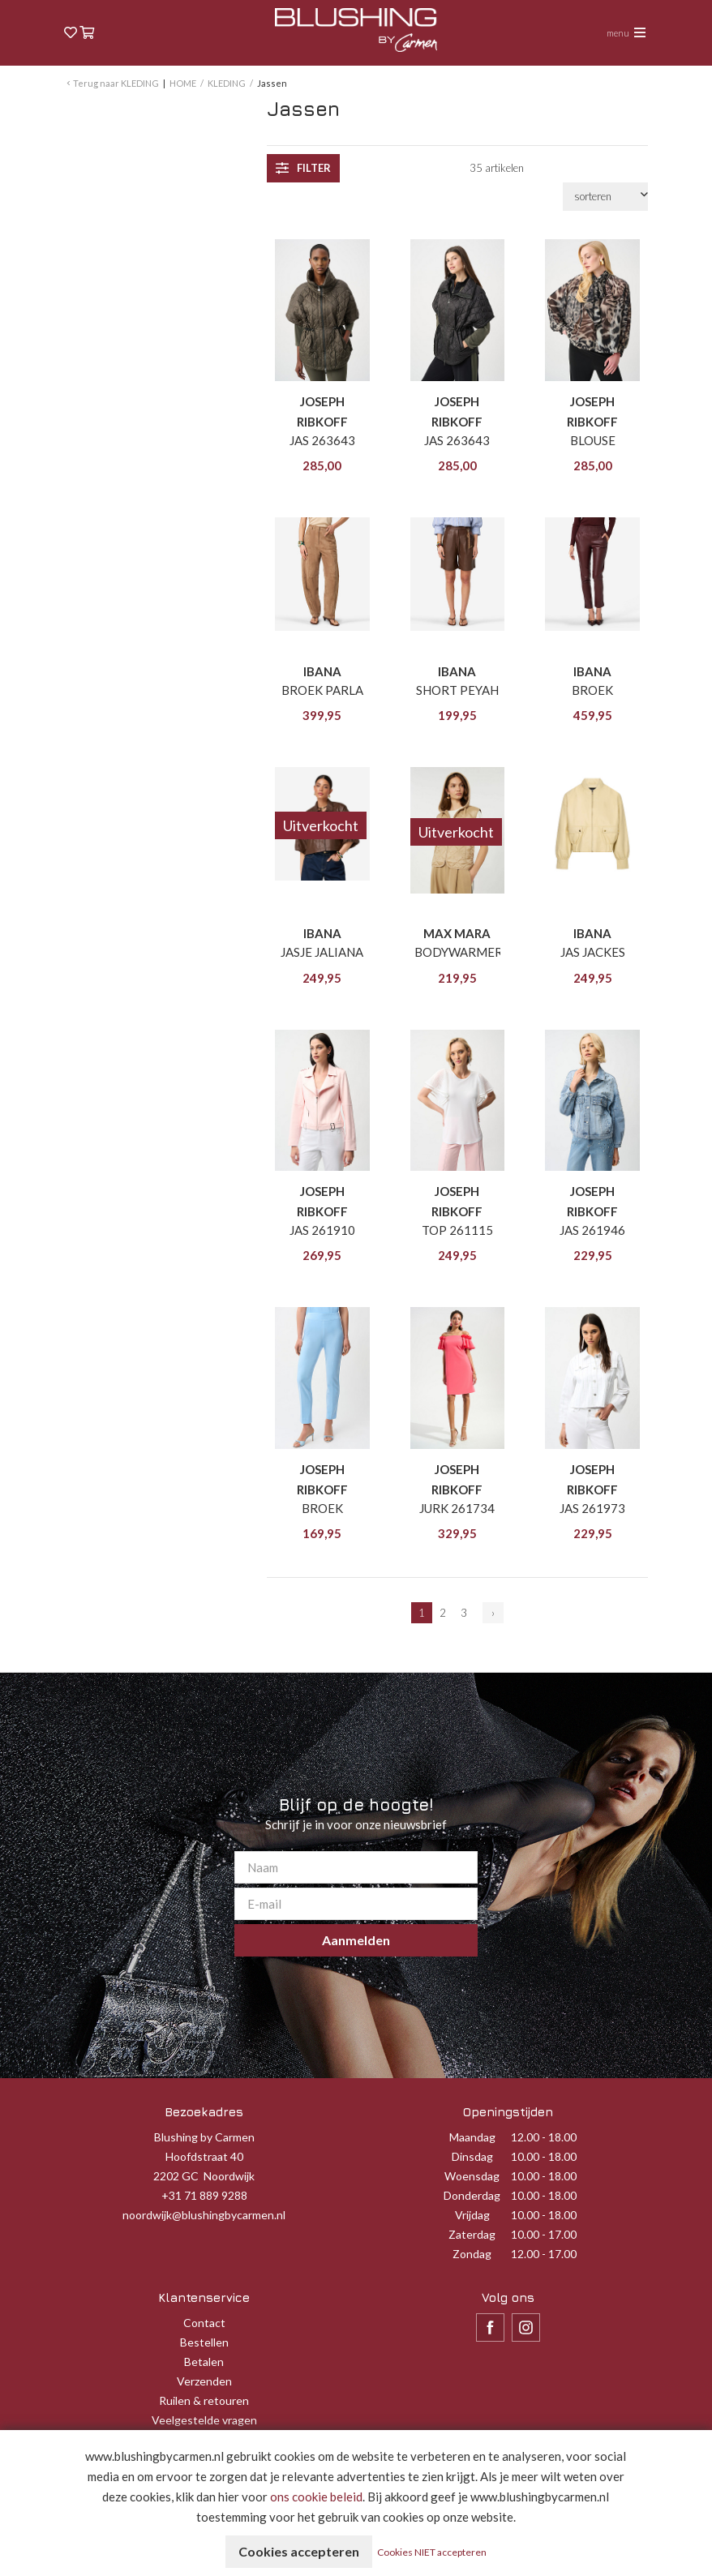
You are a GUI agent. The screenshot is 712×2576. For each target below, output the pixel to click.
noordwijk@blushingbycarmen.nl (203, 2215)
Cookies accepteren (298, 2551)
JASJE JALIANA (322, 952)
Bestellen (204, 2342)
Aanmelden (356, 1940)
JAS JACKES (592, 952)
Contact (204, 2323)
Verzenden (204, 2381)
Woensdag (472, 2176)
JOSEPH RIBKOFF (322, 411)
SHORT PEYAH (457, 690)
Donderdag (472, 2195)
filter (303, 168)
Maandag (472, 2137)
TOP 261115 (457, 1230)
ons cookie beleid (316, 2496)
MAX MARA (457, 933)
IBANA (322, 671)
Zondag (472, 2254)
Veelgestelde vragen (204, 2420)
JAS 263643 (322, 440)
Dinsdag (472, 2156)
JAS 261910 (322, 1230)
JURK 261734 (457, 1508)
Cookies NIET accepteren (432, 2552)
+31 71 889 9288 (204, 2195)
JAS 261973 (592, 1508)
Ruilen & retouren (204, 2400)
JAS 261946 (592, 1230)
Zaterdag (471, 2234)
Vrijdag (472, 2215)
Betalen (204, 2361)
